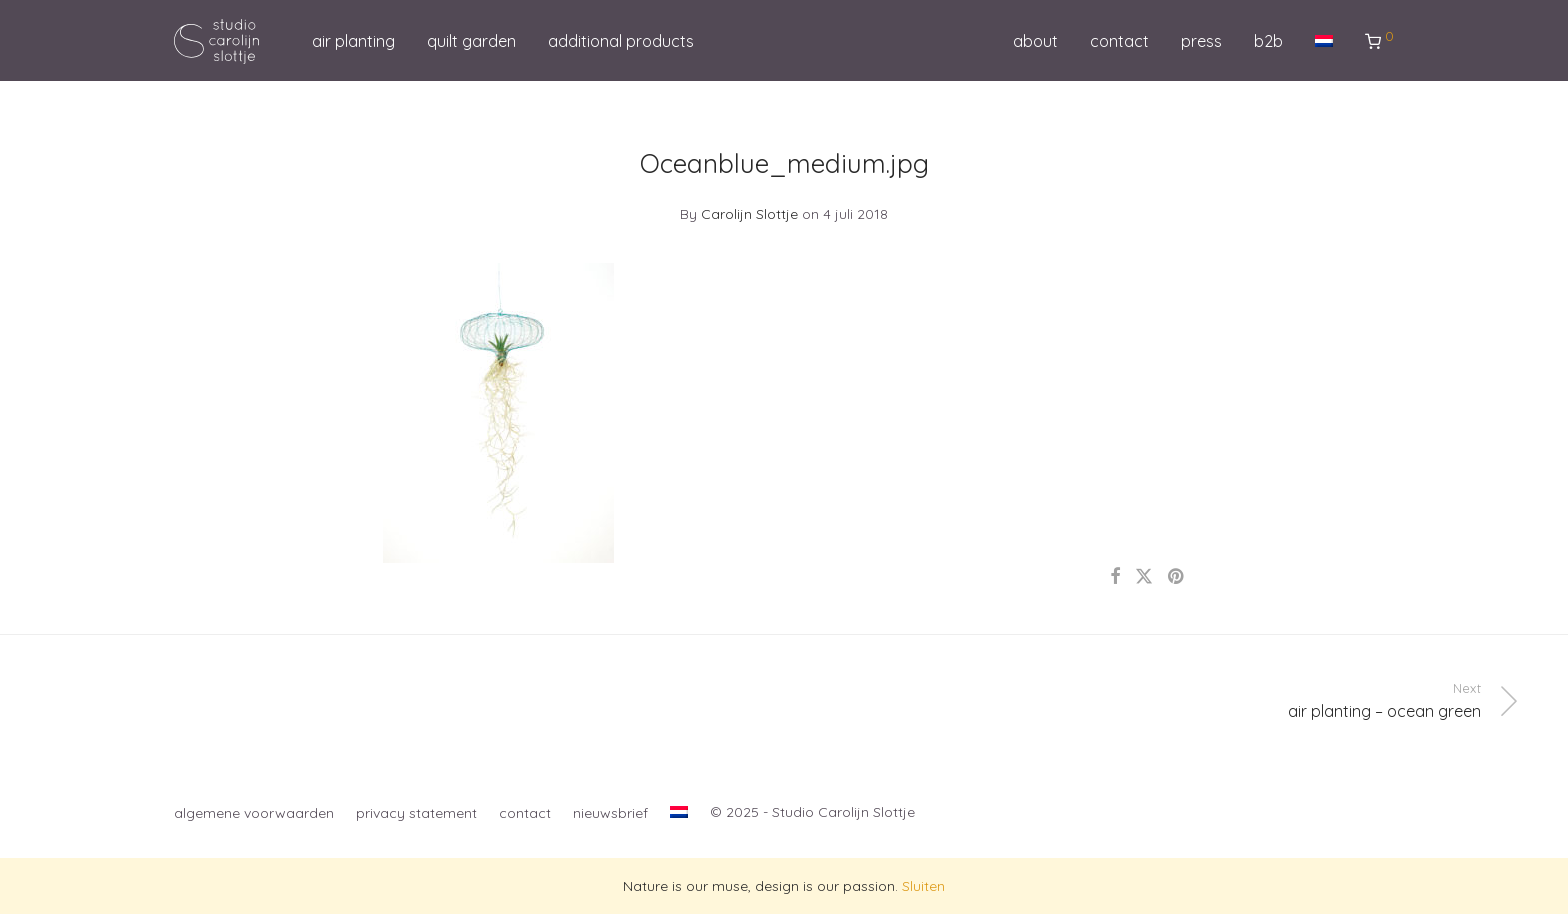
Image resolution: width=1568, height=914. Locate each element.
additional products (621, 41)
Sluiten (923, 886)
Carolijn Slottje (749, 214)
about (1035, 41)
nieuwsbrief (610, 813)
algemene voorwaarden (254, 813)
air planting (353, 41)
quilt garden (471, 41)
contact (1119, 41)
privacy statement (416, 813)
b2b (1268, 41)
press (1201, 41)
